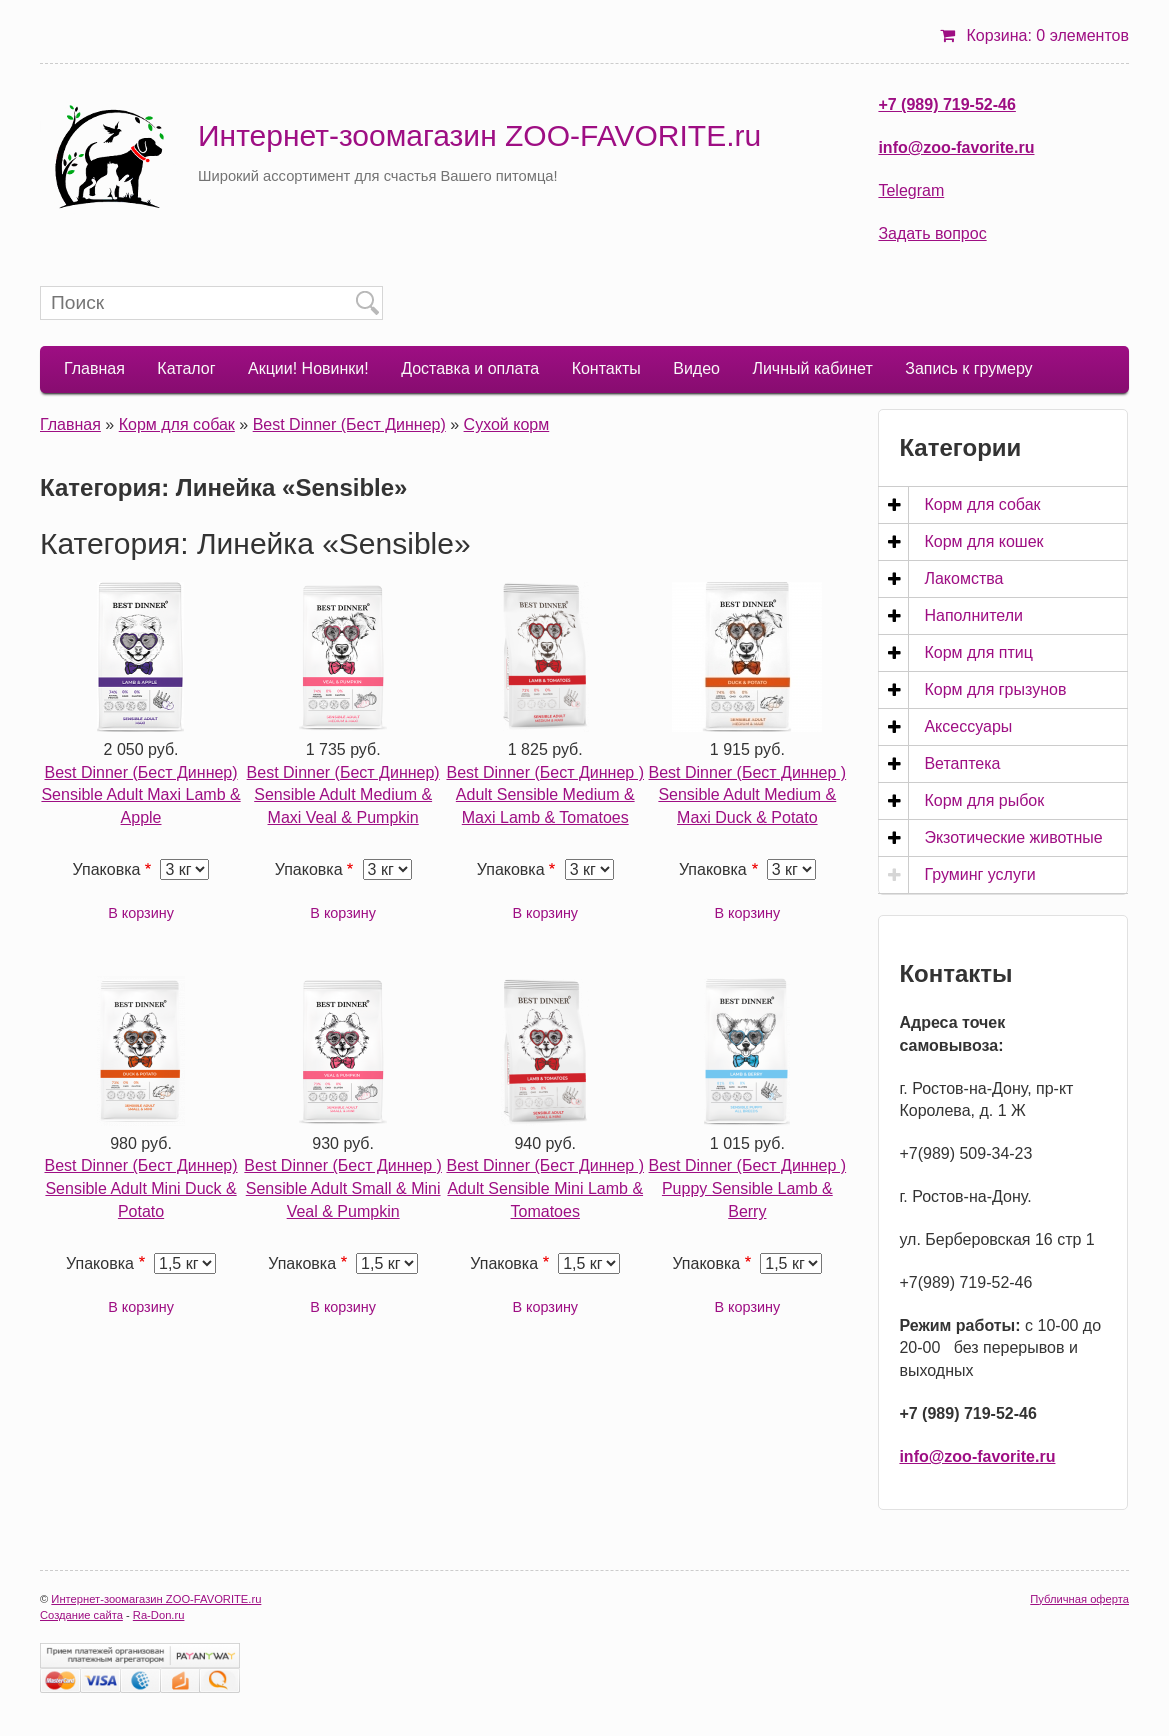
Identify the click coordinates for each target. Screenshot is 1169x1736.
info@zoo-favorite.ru (956, 147)
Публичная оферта (1079, 1599)
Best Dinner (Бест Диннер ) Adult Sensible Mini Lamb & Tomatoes (545, 1188)
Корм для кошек (983, 541)
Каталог (186, 368)
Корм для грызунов (995, 689)
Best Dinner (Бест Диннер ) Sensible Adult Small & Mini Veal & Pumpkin (343, 1188)
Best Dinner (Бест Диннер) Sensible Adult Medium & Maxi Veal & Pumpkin (343, 795)
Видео (696, 368)
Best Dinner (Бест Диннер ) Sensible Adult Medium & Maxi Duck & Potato (748, 795)
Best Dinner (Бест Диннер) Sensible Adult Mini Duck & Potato (140, 1188)
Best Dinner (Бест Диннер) (349, 424)
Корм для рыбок (984, 800)
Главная (94, 368)
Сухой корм (507, 424)
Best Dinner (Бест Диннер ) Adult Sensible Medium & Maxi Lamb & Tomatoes (545, 795)
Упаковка (107, 869)
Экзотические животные (1013, 837)
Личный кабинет (812, 368)
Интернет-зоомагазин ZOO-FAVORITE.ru (479, 135)
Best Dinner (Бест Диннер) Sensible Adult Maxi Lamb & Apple (140, 795)
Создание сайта (81, 1615)
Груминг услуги (979, 874)
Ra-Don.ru (159, 1615)
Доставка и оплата (470, 368)
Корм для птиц (978, 652)
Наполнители (973, 615)
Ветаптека (962, 763)
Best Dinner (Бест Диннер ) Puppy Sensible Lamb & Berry (748, 1188)
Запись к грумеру (968, 368)
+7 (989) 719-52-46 (946, 104)
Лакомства (963, 578)
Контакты (606, 368)
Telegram (911, 190)
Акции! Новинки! (308, 368)
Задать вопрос (932, 233)
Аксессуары (968, 726)
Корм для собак (177, 424)
